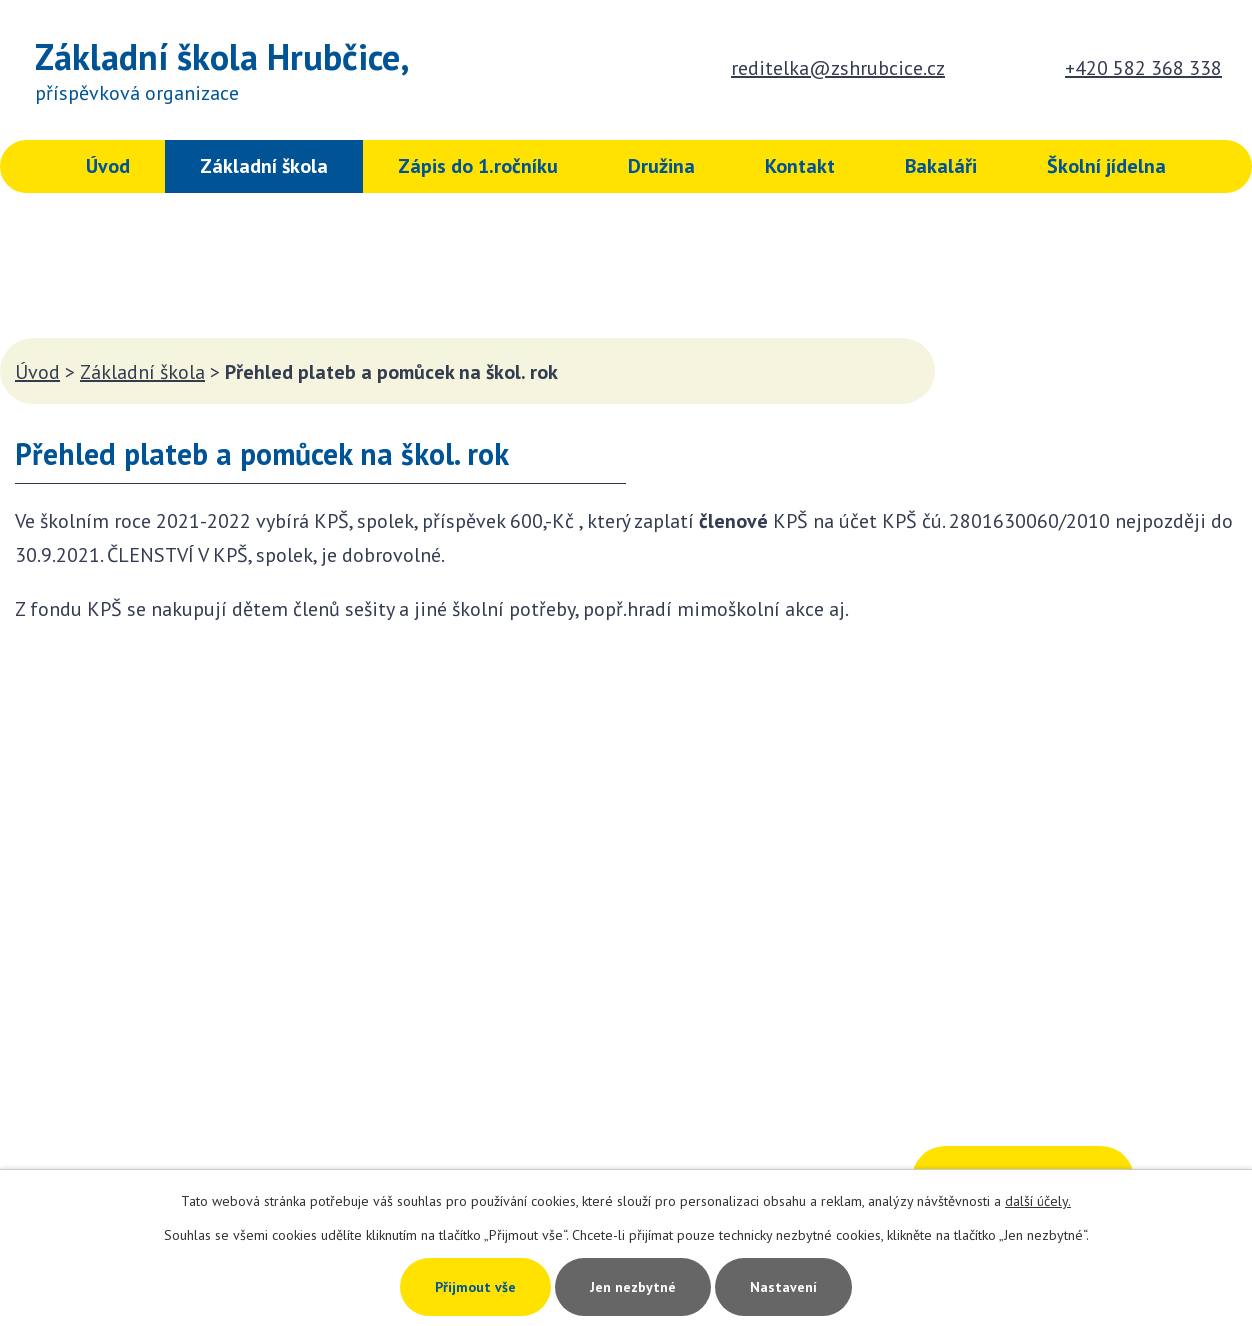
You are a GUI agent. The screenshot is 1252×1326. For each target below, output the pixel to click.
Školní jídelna (1106, 166)
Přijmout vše (475, 1287)
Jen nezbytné (633, 1287)
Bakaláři (941, 166)
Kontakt (800, 166)
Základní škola (264, 166)
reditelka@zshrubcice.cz (838, 68)
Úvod (108, 166)
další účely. (1038, 1201)
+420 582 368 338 (1143, 68)
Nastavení (783, 1287)
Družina (661, 166)
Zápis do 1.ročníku (478, 166)
